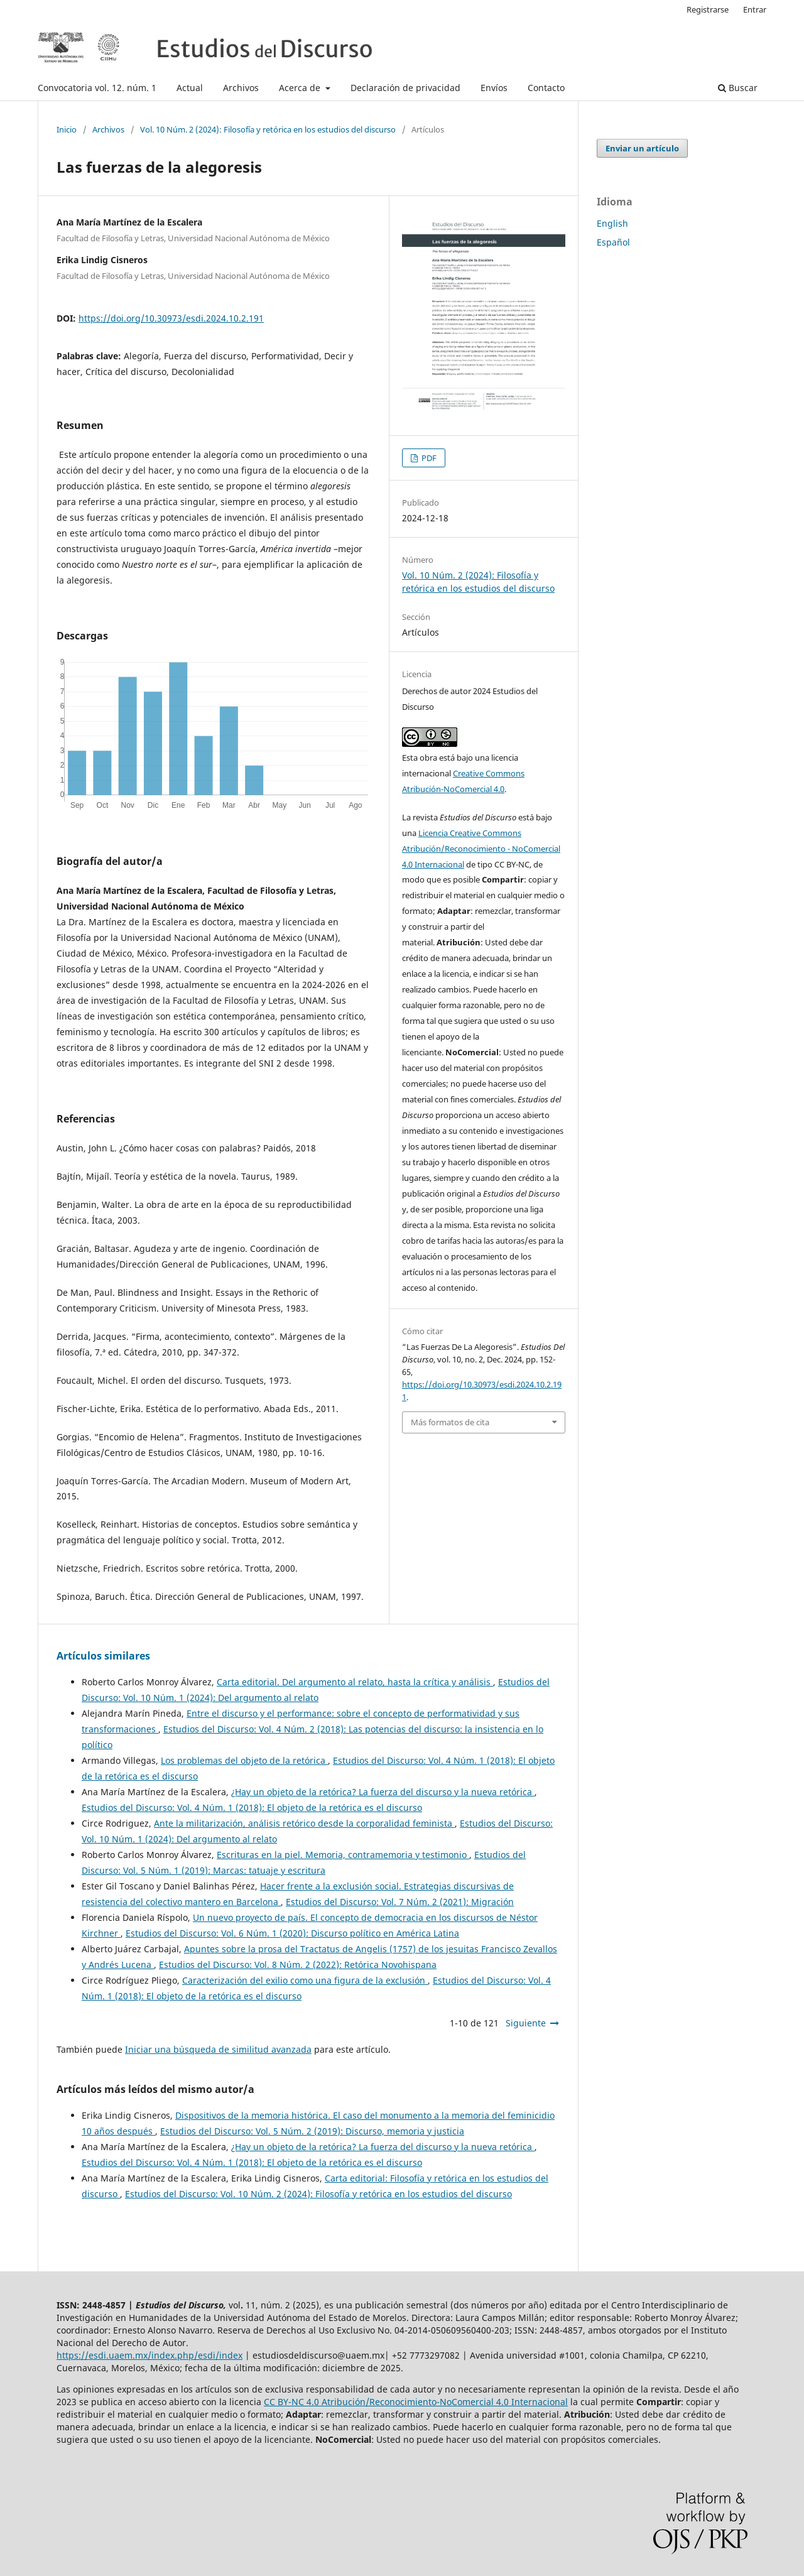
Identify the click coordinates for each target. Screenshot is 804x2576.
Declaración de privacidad (405, 88)
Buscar (738, 88)
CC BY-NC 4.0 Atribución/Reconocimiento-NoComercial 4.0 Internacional (416, 2402)
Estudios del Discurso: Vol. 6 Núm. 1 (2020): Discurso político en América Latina (292, 1933)
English (612, 223)
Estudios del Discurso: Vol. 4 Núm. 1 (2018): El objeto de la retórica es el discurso (252, 1807)
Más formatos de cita (450, 1422)
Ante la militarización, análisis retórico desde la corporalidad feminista (304, 1823)
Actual (190, 88)
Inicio (67, 129)
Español (613, 242)
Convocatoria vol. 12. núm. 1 (97, 88)
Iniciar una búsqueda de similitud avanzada (218, 2049)
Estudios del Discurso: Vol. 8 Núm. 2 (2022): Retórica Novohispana (298, 1964)
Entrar (754, 9)
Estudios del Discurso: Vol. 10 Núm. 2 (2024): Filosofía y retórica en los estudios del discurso (318, 2194)
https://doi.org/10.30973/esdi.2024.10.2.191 (171, 318)
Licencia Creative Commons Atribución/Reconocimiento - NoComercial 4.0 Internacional (481, 848)
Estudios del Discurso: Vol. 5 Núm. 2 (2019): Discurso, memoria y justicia (312, 2131)
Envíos (494, 88)
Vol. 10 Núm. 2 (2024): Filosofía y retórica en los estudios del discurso (268, 129)
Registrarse (708, 9)
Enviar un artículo (642, 148)
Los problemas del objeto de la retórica (244, 1760)
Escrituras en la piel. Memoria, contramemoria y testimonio (343, 1855)
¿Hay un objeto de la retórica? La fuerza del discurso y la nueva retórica (383, 1792)
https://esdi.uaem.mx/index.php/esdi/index (149, 2355)
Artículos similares (103, 1656)
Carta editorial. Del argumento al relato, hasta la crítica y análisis (355, 1682)
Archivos (241, 88)
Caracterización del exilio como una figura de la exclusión (305, 1980)
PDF (428, 458)
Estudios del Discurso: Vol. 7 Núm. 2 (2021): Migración (400, 1902)
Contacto (546, 88)
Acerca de (301, 88)
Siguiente (526, 2023)
